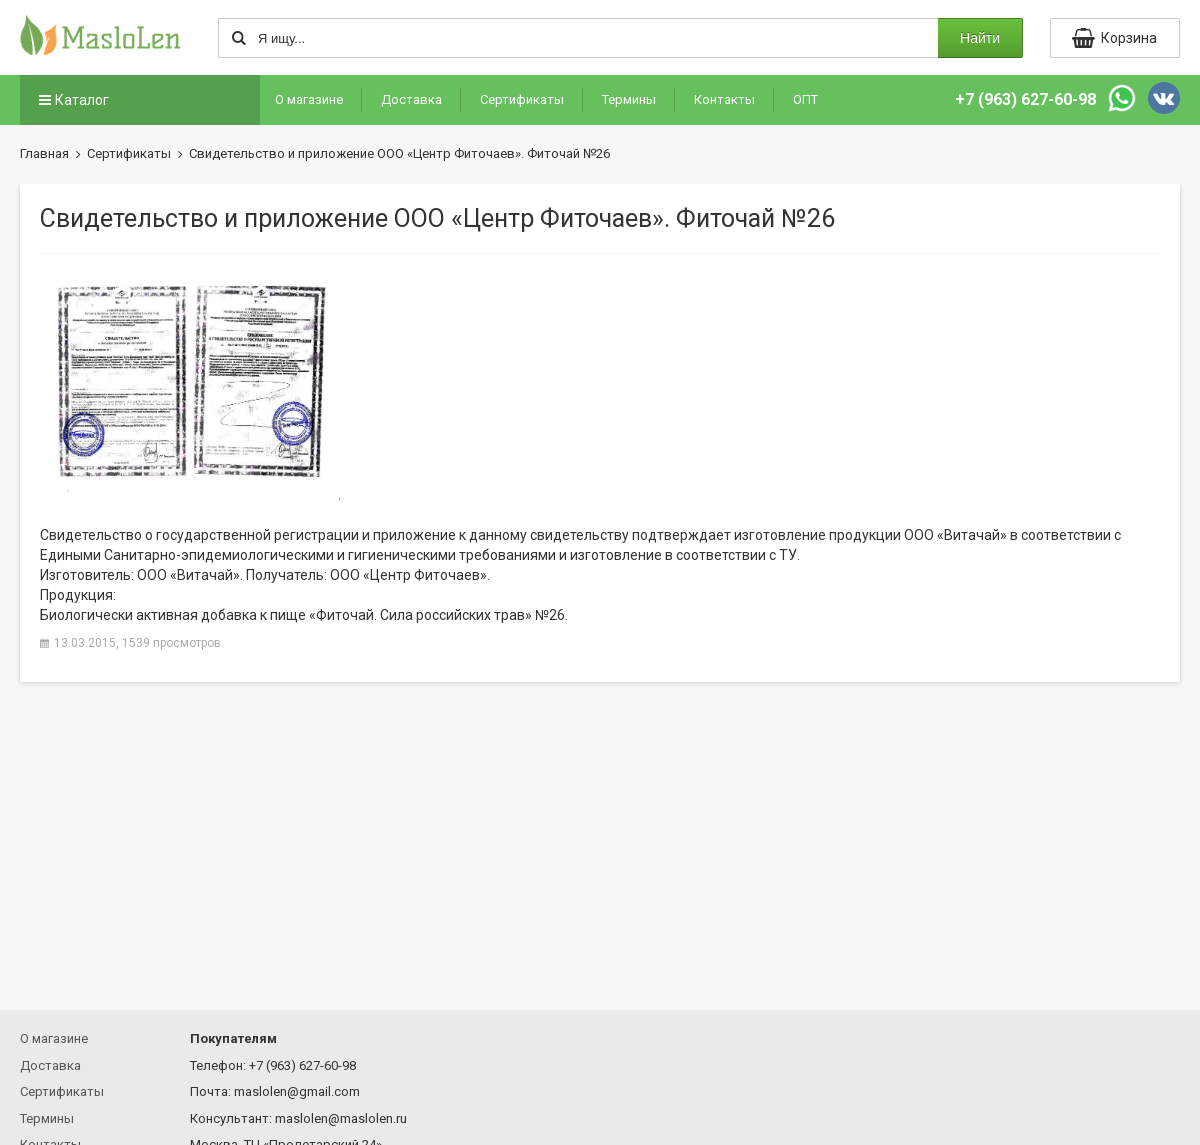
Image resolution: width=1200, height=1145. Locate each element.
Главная (44, 153)
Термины (629, 99)
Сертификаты (522, 99)
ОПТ (805, 99)
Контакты (724, 99)
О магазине (309, 99)
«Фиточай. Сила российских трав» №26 (437, 615)
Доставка (411, 99)
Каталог (72, 100)
